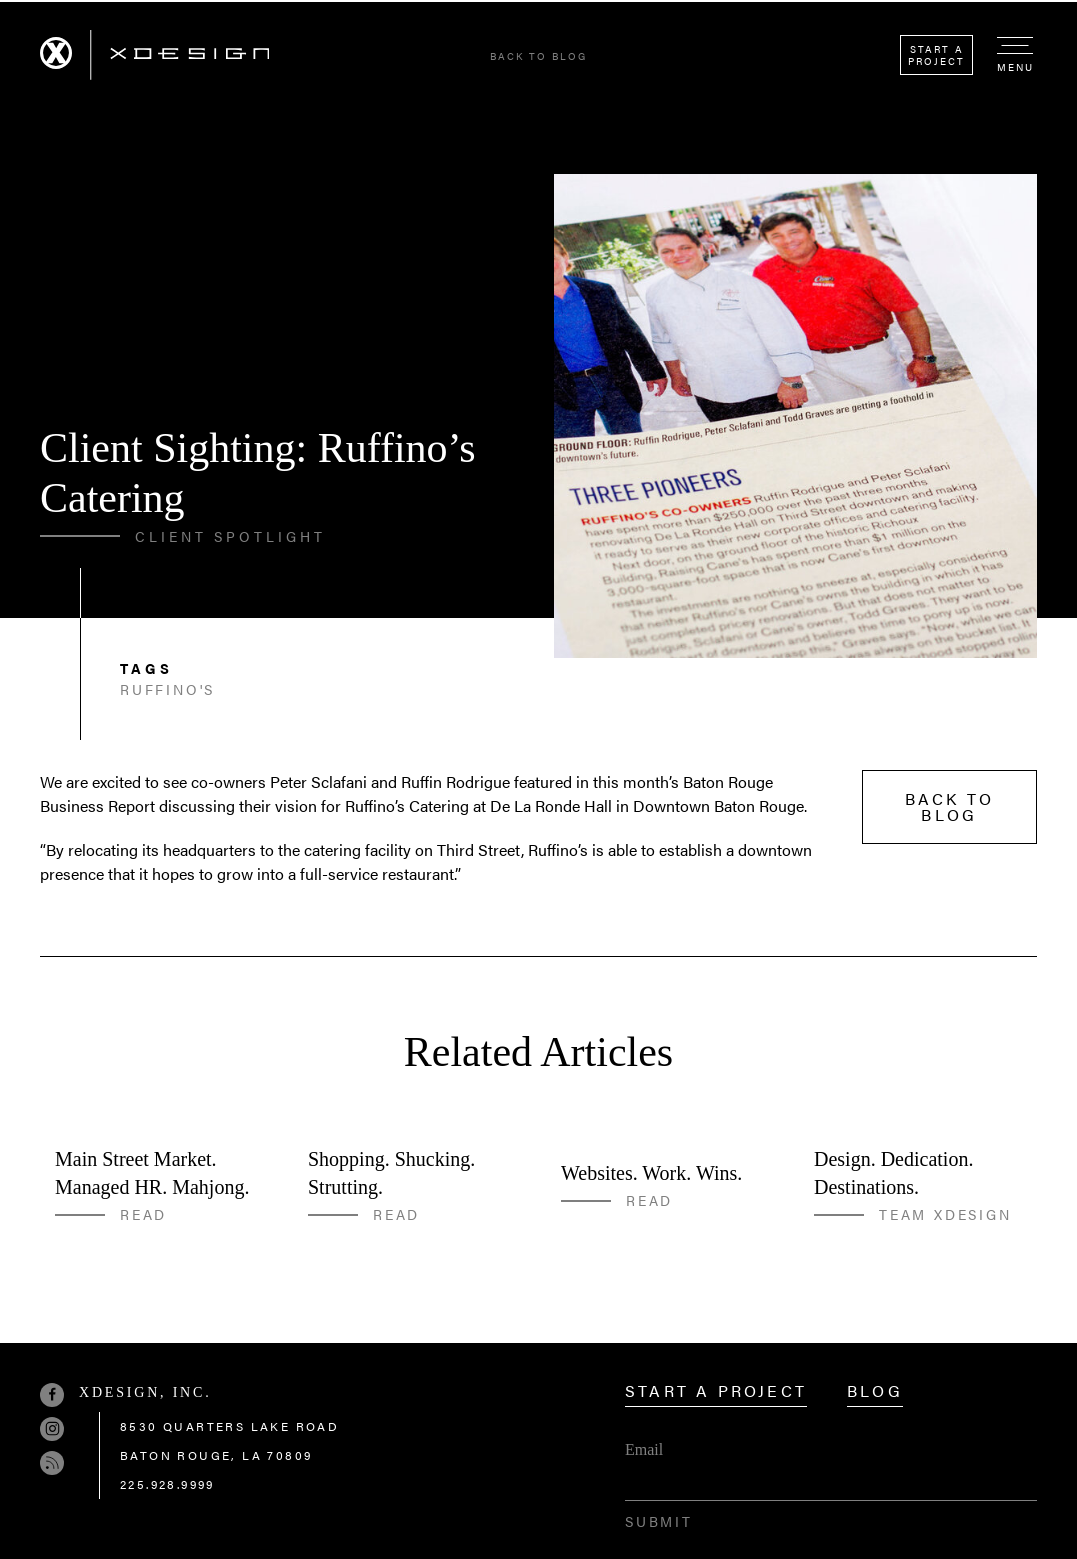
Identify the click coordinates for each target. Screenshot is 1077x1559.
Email (644, 1449)
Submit (659, 1521)
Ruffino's (167, 689)
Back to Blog (538, 56)
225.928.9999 (167, 1484)
